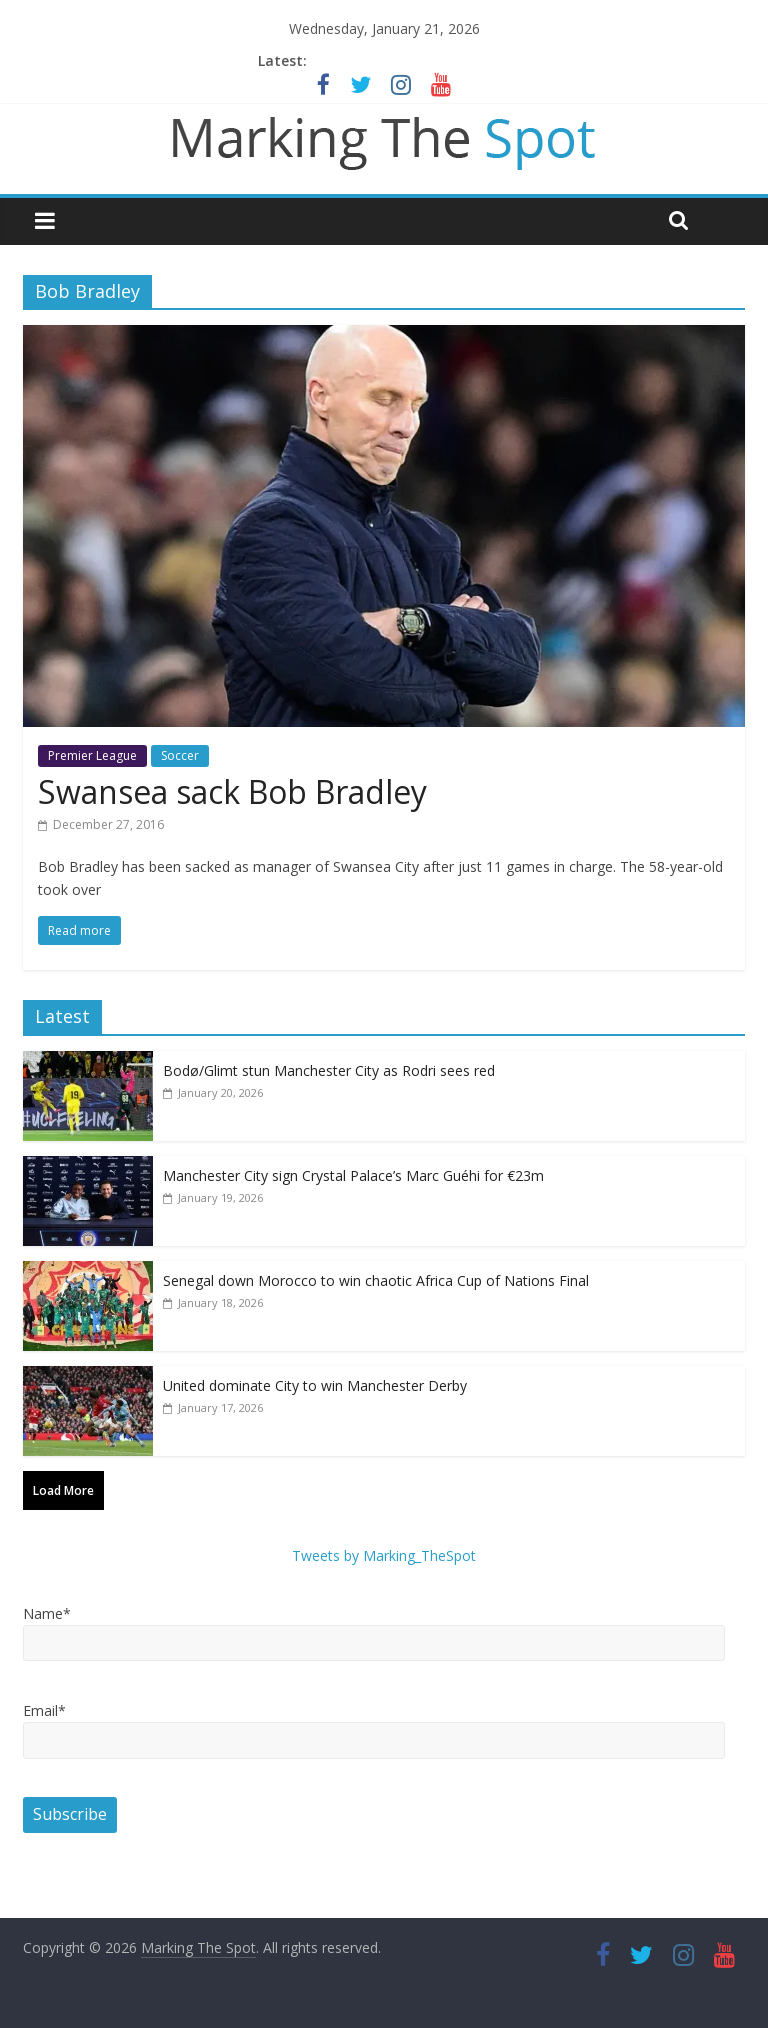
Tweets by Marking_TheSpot (384, 1555)
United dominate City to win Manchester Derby (315, 1385)
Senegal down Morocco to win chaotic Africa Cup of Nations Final (376, 1280)
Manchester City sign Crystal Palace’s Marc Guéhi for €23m (353, 1175)
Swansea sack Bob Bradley (232, 791)
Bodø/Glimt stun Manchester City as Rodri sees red (329, 1070)
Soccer (180, 755)
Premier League (92, 755)
